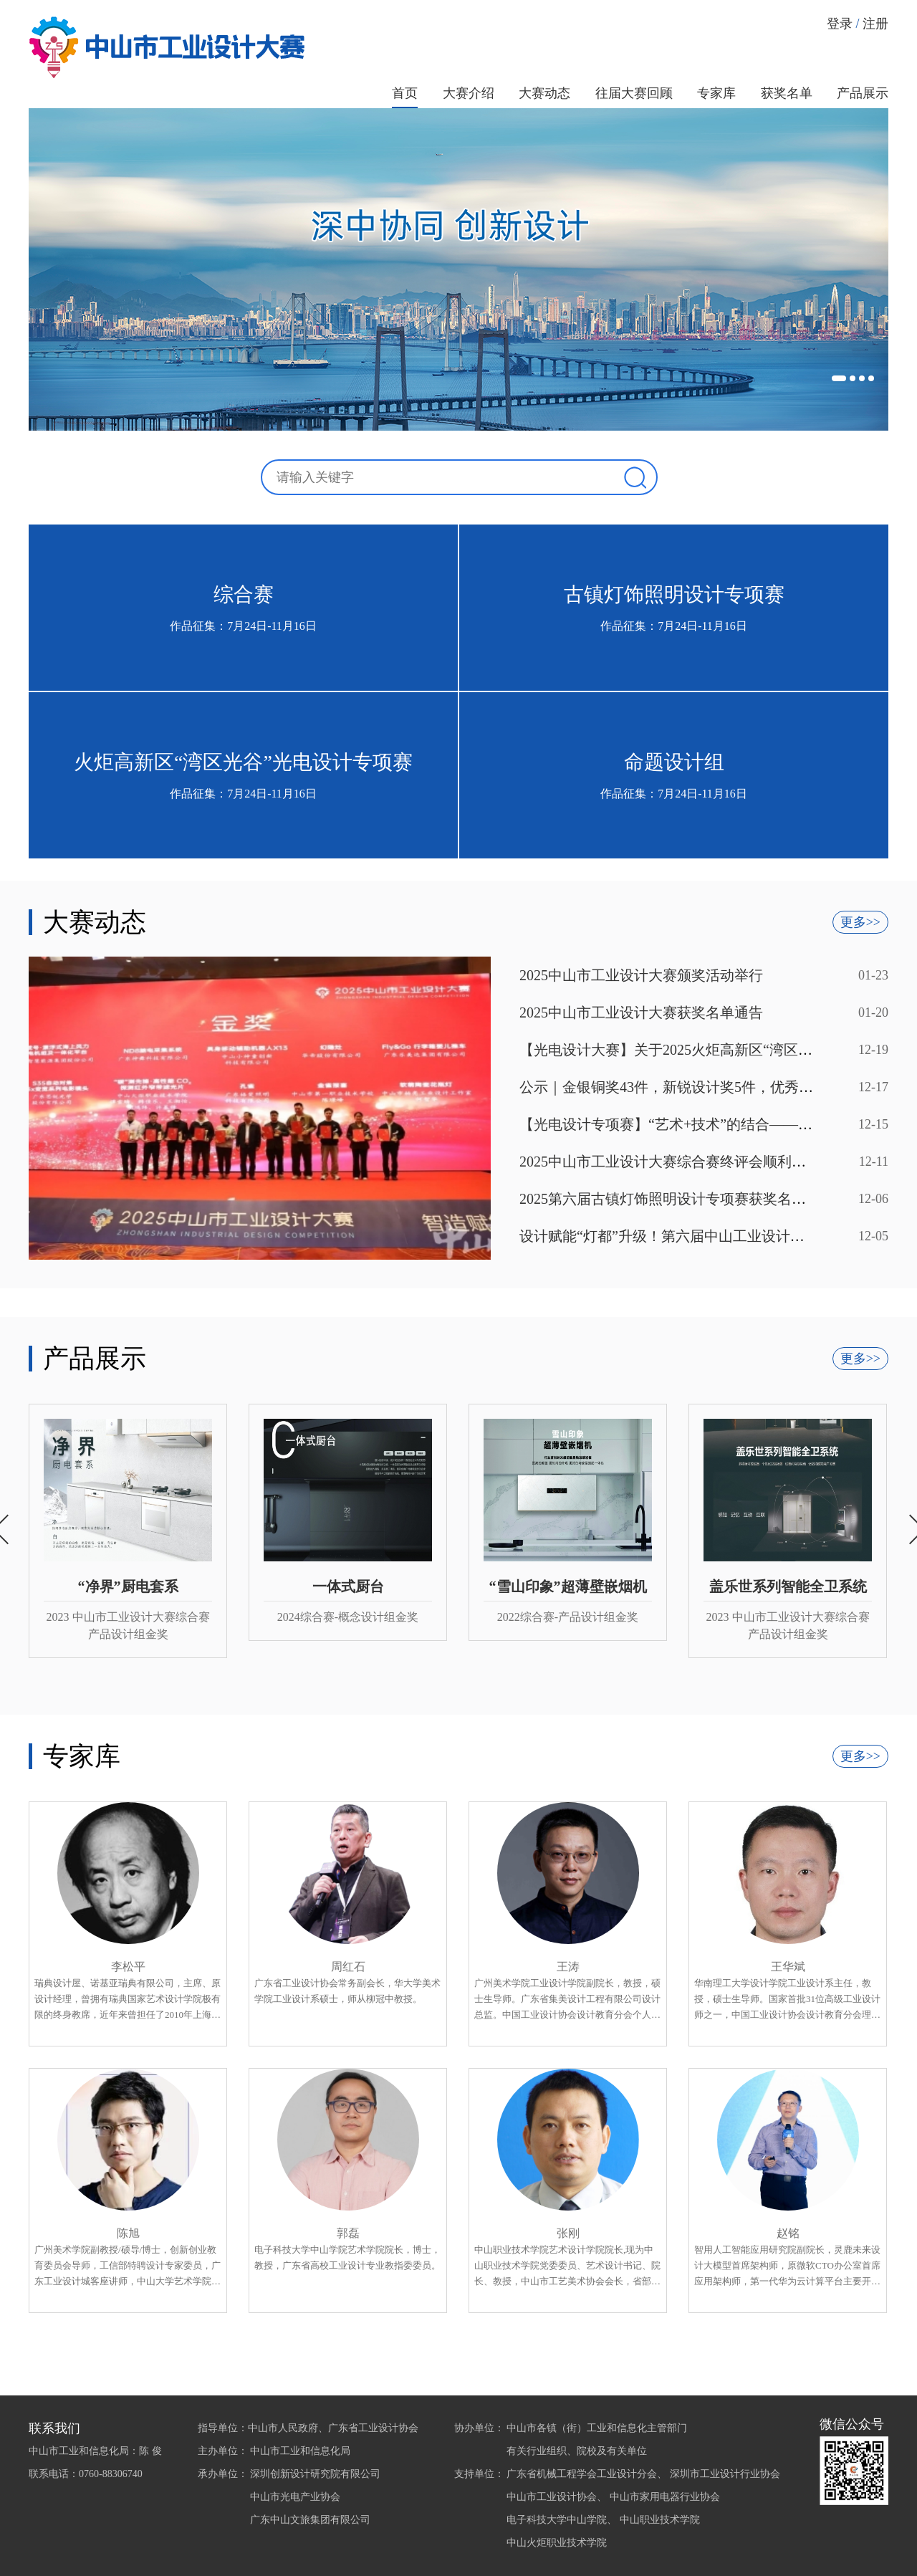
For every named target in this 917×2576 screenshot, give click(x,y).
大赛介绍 (468, 93)
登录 (840, 23)
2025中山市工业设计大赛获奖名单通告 (641, 1012)
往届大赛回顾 (634, 93)
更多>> (860, 922)
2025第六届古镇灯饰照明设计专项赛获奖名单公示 (677, 1199)
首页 (405, 93)
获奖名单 (786, 93)
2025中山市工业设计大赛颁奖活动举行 (641, 975)
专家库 (716, 93)
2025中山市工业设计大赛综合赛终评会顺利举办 (669, 1161)
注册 (875, 23)
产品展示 (862, 93)
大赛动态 (544, 93)
